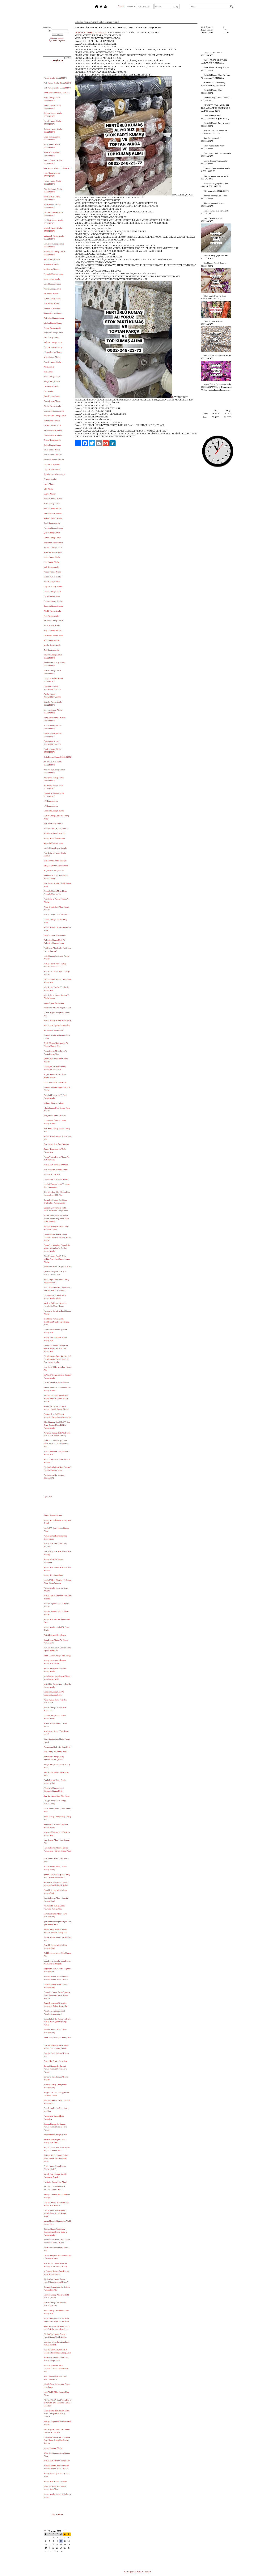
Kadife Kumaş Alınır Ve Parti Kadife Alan (55, 1709)
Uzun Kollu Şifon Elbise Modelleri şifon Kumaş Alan (57, 2257)
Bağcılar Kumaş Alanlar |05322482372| (53, 703)
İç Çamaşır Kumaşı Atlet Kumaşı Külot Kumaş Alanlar (56, 2272)
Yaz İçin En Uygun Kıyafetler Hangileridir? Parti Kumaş (55, 1304)
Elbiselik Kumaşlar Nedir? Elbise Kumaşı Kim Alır (56, 1228)
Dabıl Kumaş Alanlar (52, 523)
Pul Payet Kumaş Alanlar (53, 621)
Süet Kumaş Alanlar (51, 338)
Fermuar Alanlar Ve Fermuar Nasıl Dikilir (57, 1036)
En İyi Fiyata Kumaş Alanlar (55, 935)
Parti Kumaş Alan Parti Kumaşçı (56, 1144)
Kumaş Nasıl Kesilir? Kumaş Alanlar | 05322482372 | (55, 965)
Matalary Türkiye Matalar (54, 1103)
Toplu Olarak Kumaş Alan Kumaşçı (57, 1656)
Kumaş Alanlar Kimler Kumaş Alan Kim (57, 1137)
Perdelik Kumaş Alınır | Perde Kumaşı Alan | (55, 2086)
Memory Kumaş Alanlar (53, 518)
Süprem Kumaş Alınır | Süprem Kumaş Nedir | (56, 1825)
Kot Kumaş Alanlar (51, 269)
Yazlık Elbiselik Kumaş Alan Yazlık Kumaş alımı (57, 2222)
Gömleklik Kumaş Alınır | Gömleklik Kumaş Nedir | (54, 1789)
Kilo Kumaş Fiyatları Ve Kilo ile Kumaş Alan (56, 988)
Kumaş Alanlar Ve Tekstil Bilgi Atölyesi (56, 1589)
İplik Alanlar (48, 489)
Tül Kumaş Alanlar (51, 294)
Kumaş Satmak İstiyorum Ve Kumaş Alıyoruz (58, 1597)
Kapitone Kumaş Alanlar (53, 543)
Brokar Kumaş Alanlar (52, 440)
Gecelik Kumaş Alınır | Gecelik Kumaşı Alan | (56, 1899)
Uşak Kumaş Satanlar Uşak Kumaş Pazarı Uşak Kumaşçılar (57, 1962)
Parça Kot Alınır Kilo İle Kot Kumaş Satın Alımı (55, 2487)
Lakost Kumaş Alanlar (52, 425)
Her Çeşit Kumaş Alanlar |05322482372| (53, 213)
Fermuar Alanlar (50, 479)
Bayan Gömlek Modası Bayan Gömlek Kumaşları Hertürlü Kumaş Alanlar (57, 1237)
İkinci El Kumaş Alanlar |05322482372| (53, 161)
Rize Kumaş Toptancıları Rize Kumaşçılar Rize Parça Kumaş (55, 2264)
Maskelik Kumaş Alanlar (53, 843)
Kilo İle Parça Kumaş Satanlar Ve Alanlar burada (57, 996)
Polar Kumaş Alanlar (52, 396)
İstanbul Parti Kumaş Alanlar (55, 416)
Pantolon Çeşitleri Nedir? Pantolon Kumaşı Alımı (57, 2101)
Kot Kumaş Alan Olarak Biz (54, 833)
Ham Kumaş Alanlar (51, 562)
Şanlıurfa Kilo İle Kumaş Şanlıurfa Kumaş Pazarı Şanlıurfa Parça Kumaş (57, 2022)
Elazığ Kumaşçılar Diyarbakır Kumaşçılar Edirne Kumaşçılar (55, 2004)
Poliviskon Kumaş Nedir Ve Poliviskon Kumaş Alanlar (54, 941)
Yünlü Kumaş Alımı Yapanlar (55, 861)
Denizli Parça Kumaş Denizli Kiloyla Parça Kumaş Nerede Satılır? (55, 2213)
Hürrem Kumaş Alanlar (53, 352)
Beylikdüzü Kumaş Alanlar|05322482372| (52, 687)
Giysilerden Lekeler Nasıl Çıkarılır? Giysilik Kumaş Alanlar (57, 1468)
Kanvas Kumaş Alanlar (52, 455)
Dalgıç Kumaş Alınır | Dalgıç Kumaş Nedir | (55, 1802)
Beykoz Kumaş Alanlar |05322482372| (52, 734)
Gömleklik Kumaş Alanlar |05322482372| (54, 245)
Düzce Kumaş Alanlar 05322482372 (211, 53)
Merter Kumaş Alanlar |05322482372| (52, 672)
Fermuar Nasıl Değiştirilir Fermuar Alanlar (57, 1088)
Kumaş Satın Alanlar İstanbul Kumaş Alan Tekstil (55, 1662)
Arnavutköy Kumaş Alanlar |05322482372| (54, 771)
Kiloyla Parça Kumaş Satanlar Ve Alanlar (56, 900)
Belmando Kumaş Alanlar (54, 460)
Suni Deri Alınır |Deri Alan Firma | (57, 1796)
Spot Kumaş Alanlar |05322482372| (57, 168)
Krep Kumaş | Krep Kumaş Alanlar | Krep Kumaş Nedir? (57, 1677)
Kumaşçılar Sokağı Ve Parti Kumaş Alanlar (57, 1312)
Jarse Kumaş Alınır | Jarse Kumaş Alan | (56, 1841)
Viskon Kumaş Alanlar (52, 298)
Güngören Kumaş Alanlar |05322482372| (53, 680)
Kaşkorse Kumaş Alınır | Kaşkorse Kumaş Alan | (57, 1833)
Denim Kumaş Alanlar (52, 591)
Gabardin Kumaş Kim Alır (54, 811)
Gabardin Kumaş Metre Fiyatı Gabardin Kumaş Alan (55, 892)
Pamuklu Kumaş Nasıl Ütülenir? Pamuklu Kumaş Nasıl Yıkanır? (56, 1978)
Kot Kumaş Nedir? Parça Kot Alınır (57, 1267)
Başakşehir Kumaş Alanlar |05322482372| (54, 779)
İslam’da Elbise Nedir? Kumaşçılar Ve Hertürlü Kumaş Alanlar (57, 1288)
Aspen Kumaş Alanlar (52, 401)
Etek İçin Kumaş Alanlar (53, 823)
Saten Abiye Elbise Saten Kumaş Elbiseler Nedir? (56, 1281)
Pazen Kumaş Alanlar (52, 626)
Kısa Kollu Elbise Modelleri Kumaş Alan (57, 1368)
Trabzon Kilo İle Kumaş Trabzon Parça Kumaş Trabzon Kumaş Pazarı (56, 2158)
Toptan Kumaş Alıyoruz (53, 1515)
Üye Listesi (48, 1497)
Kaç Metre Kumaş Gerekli (54, 1030)
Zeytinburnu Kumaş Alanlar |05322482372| (54, 664)
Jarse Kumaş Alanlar (52, 386)
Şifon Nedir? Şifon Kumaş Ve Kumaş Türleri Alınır (55, 1273)
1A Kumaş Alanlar (51, 801)
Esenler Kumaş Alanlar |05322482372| (52, 727)
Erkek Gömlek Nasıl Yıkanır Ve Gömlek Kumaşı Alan (56, 1044)
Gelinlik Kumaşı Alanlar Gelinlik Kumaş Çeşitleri (56, 2296)
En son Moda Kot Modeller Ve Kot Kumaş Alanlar (57, 1389)
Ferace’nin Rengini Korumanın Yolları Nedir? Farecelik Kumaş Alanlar (56, 1398)
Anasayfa (86, 16)
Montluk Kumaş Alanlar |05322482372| (53, 229)
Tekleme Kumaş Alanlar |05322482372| (53, 114)
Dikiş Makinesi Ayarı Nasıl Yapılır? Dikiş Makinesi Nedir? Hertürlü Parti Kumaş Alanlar (57, 1359)
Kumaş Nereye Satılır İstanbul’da (56, 915)
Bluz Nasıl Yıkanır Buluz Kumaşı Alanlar (57, 973)
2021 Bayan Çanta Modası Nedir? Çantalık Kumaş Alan (57, 2431)
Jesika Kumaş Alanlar (52, 557)
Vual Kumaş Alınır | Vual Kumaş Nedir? (56, 1732)
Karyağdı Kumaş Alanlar (53, 528)
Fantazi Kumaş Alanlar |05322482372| (52, 182)
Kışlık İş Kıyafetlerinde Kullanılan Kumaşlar (57, 1460)
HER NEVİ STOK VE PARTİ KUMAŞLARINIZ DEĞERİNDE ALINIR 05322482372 (215, 108)
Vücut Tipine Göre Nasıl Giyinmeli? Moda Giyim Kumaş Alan (56, 2368)
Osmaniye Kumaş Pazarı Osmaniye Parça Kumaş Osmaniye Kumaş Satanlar (57, 1995)
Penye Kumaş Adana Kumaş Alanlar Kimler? (55, 2167)
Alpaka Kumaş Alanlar (52, 406)
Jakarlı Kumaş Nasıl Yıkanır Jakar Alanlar (57, 1109)
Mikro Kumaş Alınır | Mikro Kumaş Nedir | (57, 1810)
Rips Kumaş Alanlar (51, 616)
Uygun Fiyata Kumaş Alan (54, 1003)
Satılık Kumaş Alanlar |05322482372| (52, 154)
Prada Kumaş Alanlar (52, 503)
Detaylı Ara (57, 60)
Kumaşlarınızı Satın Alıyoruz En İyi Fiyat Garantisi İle (57, 1649)
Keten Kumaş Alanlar (52, 279)
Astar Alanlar (49, 367)
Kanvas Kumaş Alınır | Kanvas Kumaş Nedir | (55, 1868)
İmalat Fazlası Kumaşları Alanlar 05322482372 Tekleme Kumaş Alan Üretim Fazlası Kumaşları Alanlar (216, 387)
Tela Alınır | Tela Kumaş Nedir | (56, 1752)
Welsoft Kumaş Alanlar (53, 513)
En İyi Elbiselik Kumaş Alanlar (56, 866)
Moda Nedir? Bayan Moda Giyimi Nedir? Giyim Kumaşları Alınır (57, 2327)
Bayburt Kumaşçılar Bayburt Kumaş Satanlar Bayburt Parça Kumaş (55, 2069)
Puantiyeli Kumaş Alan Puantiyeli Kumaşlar (57, 2196)
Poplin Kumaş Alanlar (52, 308)
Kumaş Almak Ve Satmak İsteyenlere (53, 1561)
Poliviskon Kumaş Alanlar (54, 318)
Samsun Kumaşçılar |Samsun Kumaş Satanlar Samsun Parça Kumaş (55, 2127)
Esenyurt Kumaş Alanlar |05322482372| (53, 711)
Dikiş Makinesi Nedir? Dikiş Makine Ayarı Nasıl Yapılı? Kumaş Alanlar (57, 1259)
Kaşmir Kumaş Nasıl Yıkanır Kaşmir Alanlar (55, 1076)
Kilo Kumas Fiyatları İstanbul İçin (57, 1025)
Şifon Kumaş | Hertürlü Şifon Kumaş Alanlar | (55, 1669)
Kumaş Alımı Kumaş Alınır (54, 838)
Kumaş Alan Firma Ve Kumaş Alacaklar (55, 1545)
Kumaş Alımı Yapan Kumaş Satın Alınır (57, 2475)
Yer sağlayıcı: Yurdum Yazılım (137, 2571)
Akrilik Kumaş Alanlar (52, 611)
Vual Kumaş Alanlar (51, 303)
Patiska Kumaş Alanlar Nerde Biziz (57, 1020)
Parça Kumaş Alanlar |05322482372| (52, 99)
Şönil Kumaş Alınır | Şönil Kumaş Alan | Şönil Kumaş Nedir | (57, 1876)
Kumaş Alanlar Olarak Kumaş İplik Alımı (57, 928)
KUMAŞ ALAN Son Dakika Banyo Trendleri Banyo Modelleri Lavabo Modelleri (57, 2403)
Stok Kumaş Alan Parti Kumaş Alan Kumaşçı (57, 1553)
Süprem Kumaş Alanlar (53, 313)
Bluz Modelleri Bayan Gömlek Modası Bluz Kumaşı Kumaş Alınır (57, 2351)
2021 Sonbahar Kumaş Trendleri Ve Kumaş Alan (57, 980)
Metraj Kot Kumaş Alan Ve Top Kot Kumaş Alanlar (57, 1685)
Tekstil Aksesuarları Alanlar (54, 474)
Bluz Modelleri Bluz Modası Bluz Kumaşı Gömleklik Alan (57, 1193)
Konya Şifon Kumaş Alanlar (55, 1116)
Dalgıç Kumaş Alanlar (52, 445)
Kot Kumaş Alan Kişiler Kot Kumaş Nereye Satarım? (57, 949)
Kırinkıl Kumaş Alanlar (53, 552)
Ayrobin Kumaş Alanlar (53, 547)
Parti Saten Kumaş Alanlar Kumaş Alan (57, 1130)
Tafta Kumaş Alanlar (52, 421)
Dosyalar (135, 16)
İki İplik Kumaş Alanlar (53, 342)
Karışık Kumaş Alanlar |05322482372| (52, 122)
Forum (120, 16)
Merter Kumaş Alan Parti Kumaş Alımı (56, 817)
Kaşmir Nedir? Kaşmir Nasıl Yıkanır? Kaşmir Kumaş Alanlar (56, 1407)
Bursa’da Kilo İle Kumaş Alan (55, 1082)
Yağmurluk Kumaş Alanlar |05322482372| (54, 237)
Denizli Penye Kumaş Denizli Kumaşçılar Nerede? (55, 2175)
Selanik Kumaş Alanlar (52, 508)
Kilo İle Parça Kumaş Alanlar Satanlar (55, 854)
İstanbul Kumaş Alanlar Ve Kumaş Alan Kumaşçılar (57, 1185)
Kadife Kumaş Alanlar (52, 289)
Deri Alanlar (48, 391)
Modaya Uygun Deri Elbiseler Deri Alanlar (57, 2423)
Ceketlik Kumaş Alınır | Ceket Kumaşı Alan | (55, 1946)
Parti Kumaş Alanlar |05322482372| (57, 83)
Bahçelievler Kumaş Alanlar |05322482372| (54, 719)
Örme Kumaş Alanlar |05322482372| (52, 138)
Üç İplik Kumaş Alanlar (53, 347)
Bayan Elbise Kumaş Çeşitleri (55, 2135)
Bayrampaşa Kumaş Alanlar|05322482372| (52, 742)
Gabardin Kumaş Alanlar (53, 274)
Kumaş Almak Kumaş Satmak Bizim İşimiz (55, 1537)
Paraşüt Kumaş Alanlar (52, 362)
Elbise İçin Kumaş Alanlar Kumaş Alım (57, 2454)
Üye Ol (121, 6)
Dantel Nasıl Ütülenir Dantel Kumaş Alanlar (55, 1122)
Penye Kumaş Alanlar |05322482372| (52, 146)
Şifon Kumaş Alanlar (52, 259)
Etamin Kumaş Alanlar (52, 577)
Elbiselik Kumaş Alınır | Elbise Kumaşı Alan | (55, 1985)
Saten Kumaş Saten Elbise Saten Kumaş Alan (56, 2312)
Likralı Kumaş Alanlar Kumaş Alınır (55, 921)
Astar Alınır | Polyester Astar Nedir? (57, 1747)
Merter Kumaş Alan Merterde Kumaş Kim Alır (55, 2304)
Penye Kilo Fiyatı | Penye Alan (55, 2061)
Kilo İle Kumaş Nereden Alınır (55, 1170)
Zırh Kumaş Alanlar (51, 650)
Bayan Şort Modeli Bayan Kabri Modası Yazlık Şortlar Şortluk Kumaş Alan (56, 1348)
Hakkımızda (103, 16)
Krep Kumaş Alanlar (52, 264)
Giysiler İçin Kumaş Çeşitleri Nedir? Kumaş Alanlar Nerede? (56, 2280)
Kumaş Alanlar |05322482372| (55, 78)
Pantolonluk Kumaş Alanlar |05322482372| (54, 253)
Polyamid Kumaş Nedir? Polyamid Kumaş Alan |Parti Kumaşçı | (57, 1434)
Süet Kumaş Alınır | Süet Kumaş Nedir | (56, 1773)
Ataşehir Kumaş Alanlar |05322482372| (53, 763)
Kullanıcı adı (46, 27)
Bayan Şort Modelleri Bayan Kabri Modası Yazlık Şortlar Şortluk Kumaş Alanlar (57, 1248)
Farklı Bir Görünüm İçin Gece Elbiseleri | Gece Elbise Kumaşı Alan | (56, 1444)
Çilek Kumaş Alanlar (52, 533)
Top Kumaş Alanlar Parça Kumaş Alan (56, 2249)
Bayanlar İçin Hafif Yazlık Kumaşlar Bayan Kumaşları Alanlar (57, 1415)
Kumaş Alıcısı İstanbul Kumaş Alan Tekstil (57, 1521)
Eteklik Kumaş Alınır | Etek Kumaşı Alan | (57, 1954)
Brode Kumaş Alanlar (52, 450)
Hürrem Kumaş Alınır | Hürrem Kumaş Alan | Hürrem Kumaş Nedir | (57, 1851)
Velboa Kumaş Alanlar (52, 538)
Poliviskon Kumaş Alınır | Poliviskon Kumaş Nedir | (54, 1758)
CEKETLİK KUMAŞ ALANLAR (90, 32)
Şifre (49, 31)
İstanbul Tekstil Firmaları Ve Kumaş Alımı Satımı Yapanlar (57, 1581)
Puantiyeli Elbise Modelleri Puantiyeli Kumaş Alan (54, 2188)
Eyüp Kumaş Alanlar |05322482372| (57, 757)
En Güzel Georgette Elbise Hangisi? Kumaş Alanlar (57, 1376)
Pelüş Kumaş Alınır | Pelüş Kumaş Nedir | (57, 1766)
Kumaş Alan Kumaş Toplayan (55, 2481)
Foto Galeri (152, 16)
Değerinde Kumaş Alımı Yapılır (56, 1179)
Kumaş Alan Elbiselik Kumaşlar (56, 1165)
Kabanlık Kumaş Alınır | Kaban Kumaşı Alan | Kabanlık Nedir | (56, 1883)
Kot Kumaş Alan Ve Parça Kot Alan (57, 1008)
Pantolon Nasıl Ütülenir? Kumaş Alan (56, 2054)
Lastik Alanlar (49, 484)
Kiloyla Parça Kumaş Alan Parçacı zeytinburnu (57, 2385)
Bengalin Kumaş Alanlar (53, 435)
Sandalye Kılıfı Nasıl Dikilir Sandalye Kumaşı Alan (55, 1068)
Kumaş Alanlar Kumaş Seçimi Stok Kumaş (57, 2495)
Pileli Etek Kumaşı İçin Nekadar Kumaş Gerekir (56, 877)
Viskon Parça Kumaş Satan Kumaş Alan (57, 1014)
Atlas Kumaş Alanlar (52, 581)
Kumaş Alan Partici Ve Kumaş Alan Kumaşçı (57, 1568)
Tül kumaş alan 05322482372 (216, 191)
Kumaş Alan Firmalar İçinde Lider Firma (57, 1620)
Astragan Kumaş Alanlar (53, 430)
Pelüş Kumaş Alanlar (52, 381)
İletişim (191, 16)
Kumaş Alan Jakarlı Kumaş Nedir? (57, 2461)
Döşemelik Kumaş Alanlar (54, 411)
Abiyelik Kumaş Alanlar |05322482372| (53, 190)
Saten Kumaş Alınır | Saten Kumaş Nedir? (57, 1740)
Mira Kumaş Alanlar (51, 640)
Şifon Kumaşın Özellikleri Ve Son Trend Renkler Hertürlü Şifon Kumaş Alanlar (57, 1425)
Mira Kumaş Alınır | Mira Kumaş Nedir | (56, 1860)
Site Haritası (57, 2514)
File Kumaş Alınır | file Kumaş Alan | (57, 2039)
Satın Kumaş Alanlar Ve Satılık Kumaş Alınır (56, 1641)
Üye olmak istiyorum (57, 40)
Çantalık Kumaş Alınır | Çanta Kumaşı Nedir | (55, 1891)
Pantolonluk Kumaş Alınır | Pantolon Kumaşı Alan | (54, 2012)
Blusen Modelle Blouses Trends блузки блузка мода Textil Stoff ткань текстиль (56, 1219)
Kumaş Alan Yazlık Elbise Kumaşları (54, 2117)
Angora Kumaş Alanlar (52, 630)
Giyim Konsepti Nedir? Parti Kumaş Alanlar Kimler (55, 1296)
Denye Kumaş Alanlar (52, 464)
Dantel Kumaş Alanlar (52, 284)
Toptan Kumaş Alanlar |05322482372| (52, 106)
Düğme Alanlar (49, 494)
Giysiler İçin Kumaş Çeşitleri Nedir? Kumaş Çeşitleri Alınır (55, 2335)
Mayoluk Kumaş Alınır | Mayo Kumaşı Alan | (55, 1915)
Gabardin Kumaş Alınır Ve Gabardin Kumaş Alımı (54, 1693)
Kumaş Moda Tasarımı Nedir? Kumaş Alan (55, 1339)
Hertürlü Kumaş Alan (52, 1174)
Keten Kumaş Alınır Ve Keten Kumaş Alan (55, 1701)
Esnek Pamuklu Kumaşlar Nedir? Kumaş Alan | (56, 1453)
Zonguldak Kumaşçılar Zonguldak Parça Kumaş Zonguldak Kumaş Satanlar (57, 2440)
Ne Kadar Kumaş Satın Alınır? (55, 2182)
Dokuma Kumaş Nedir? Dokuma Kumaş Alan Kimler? (56, 2204)
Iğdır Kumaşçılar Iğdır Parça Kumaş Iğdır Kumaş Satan (58, 1923)
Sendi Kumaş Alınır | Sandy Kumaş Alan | (57, 1818)
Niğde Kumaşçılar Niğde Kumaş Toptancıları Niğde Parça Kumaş (56, 2319)
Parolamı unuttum (57, 38)
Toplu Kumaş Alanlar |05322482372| (52, 198)
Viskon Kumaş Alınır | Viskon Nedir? (55, 1724)
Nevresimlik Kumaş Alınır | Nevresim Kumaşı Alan (54, 1907)
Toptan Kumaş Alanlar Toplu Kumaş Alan (55, 1150)
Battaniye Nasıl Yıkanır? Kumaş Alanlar (56, 2078)
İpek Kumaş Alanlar (51, 567)
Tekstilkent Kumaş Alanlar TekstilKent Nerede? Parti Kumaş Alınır (57, 1322)
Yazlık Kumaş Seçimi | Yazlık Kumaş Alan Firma (55, 2141)
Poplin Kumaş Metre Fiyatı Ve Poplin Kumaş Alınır (55, 1052)
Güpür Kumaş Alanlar (52, 469)
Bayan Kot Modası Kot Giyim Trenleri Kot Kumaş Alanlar (55, 1201)
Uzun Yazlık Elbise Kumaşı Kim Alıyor (56, 2393)
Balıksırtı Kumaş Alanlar (53, 635)
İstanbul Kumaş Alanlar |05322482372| (53, 656)
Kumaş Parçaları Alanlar (53, 2448)
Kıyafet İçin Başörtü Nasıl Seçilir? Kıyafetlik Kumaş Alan (57, 2148)
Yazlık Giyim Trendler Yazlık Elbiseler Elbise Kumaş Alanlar (56, 1209)
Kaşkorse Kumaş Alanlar (53, 333)
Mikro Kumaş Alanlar (52, 357)
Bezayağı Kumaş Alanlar (53, 606)
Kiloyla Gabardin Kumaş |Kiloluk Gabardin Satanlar (57, 2094)
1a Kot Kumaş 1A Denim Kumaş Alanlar (56, 957)
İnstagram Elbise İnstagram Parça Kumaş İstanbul (57, 2343)
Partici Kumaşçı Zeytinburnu (55, 1635)
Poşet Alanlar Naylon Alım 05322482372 (54, 1476)
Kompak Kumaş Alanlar (53, 499)
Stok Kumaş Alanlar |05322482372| (57, 88)
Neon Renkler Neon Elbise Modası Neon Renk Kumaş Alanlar (57, 2241)
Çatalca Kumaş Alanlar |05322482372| (52, 750)
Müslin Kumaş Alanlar (52, 645)
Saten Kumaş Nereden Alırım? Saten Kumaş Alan (55, 2377)
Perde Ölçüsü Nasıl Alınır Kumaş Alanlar (56, 908)
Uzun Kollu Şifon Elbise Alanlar (56, 1383)
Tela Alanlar (48, 372)
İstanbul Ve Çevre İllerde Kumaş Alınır (56, 1529)
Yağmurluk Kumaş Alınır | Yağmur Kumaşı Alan (57, 1970)
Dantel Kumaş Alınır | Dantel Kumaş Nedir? (55, 1717)
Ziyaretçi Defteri (172, 16)
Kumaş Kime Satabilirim (53, 1575)
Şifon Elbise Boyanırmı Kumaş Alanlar (56, 1060)
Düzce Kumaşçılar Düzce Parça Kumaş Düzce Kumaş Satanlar (56, 2046)
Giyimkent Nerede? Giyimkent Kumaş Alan (55, 1331)
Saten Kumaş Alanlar (52, 376)
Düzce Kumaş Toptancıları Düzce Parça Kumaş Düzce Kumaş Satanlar (57, 2414)
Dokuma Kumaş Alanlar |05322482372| (53, 130)
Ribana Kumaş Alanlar (52, 328)
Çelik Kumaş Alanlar (52, 596)
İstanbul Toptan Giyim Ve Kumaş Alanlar (56, 1605)
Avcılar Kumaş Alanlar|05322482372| (52, 695)
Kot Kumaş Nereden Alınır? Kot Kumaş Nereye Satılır (56, 2359)
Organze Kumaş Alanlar (53, 586)
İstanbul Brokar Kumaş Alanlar (56, 828)
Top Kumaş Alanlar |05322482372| (57, 93)
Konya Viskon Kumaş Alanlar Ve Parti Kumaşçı (56, 1158)
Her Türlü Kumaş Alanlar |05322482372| (53, 221)
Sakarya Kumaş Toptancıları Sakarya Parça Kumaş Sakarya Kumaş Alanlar (55, 2232)
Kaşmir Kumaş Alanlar (52, 572)
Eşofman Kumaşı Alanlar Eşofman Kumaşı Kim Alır (57, 2288)
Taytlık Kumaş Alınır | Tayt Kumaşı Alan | (57, 1938)
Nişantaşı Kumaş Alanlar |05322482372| (53, 787)
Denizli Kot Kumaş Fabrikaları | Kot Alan (56, 2109)
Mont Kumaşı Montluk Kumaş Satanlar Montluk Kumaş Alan (55, 1931)
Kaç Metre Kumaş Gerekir (54, 870)
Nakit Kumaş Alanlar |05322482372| (52, 174)
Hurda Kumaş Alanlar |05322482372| (52, 206)
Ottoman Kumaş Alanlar (53, 601)
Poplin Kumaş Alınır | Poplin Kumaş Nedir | (55, 1781)
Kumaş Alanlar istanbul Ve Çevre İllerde (56, 1628)
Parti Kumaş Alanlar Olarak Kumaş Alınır (57, 884)
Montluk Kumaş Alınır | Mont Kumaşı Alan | (55, 2031)
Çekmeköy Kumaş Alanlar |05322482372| (54, 794)
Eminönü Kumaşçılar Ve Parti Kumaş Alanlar (55, 1096)
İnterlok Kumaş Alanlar (53, 323)
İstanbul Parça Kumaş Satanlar (55, 848)
